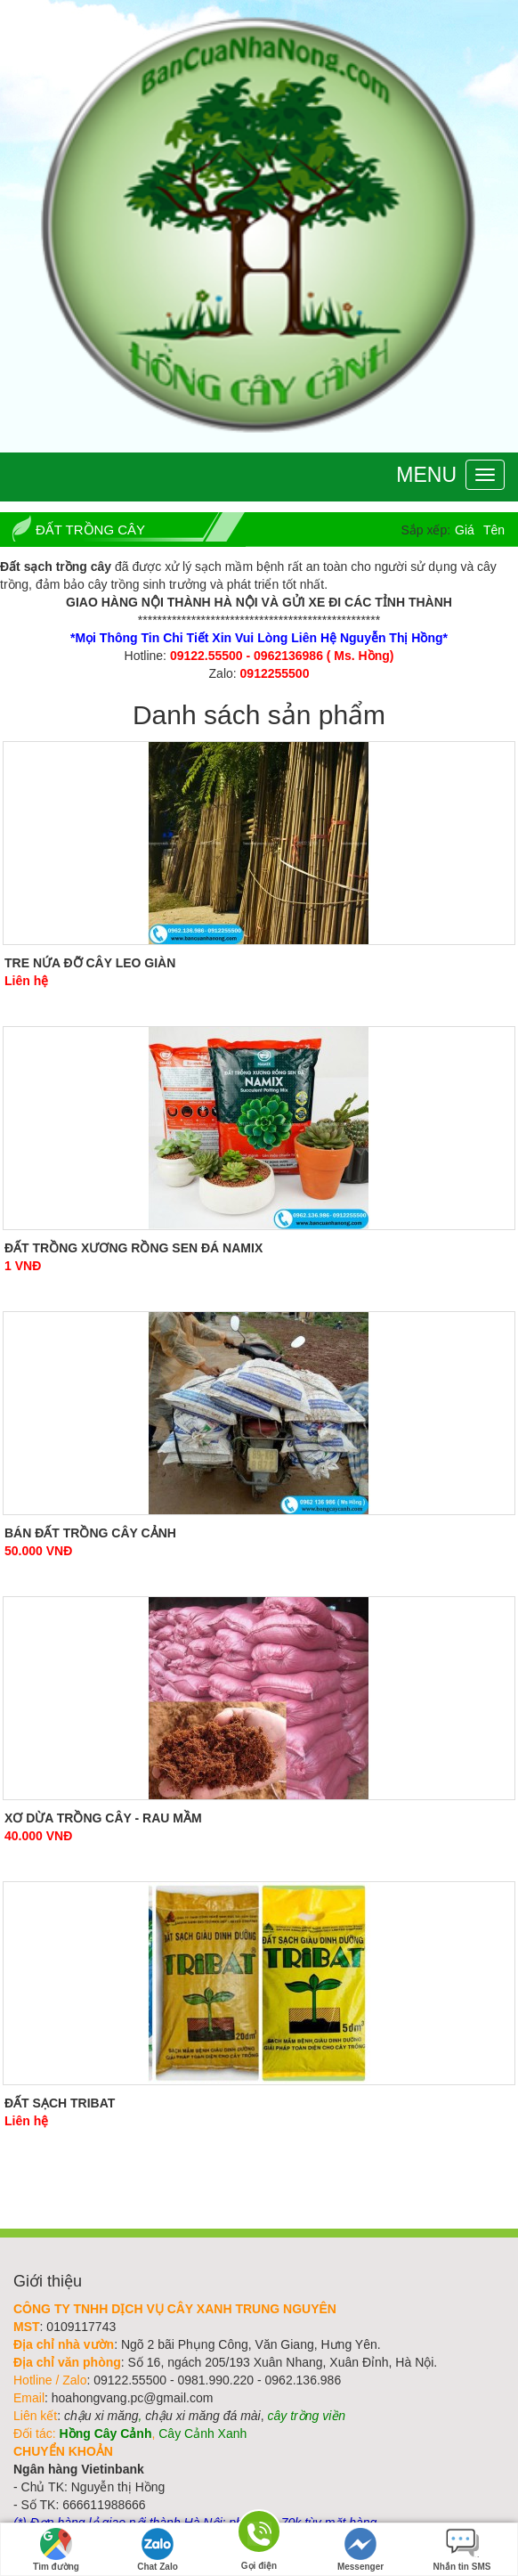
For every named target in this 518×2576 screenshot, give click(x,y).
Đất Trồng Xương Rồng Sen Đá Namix (133, 1248)
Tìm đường (56, 2550)
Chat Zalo (157, 2550)
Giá (464, 530)
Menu (426, 474)
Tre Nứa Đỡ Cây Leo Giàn (89, 963)
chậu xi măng (101, 2416)
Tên (494, 530)
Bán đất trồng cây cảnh (90, 1533)
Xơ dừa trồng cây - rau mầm (103, 1818)
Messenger (360, 2550)
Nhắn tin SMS (462, 2550)
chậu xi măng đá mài (202, 2416)
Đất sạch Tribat (59, 2103)
